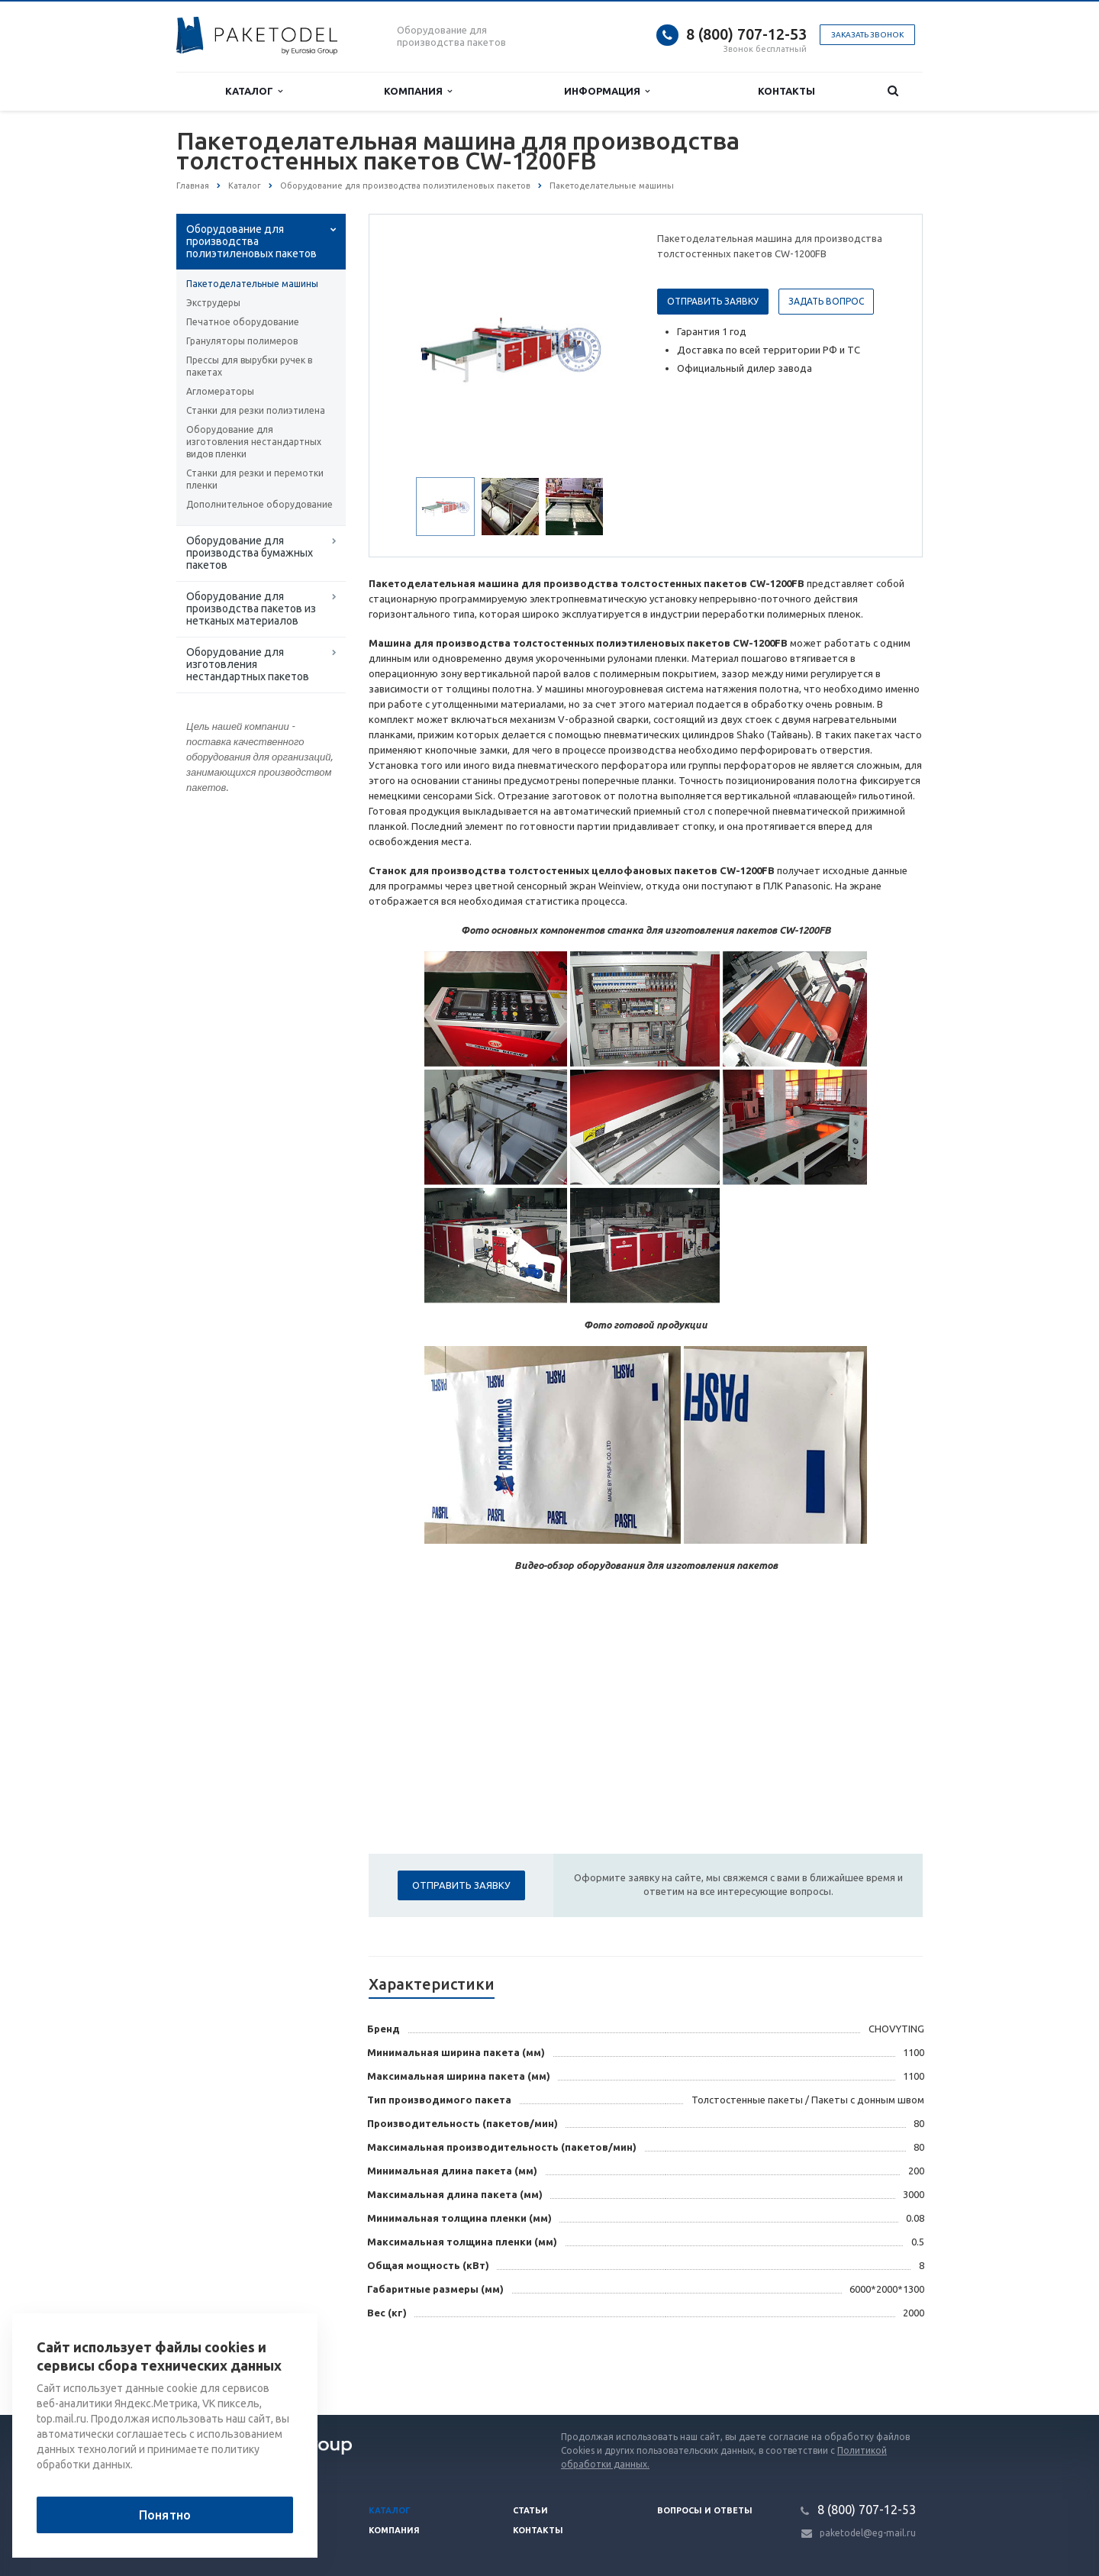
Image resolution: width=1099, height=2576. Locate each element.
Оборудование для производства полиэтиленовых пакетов (251, 241)
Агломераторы (220, 391)
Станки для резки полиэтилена (255, 410)
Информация (606, 91)
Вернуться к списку (225, 2366)
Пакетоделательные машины (252, 284)
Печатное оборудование (242, 322)
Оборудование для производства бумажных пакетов (249, 552)
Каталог (253, 91)
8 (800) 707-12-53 (746, 34)
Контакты (786, 91)
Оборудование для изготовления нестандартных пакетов (247, 664)
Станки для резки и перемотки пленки (255, 479)
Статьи (530, 2510)
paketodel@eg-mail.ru (868, 2533)
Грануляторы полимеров (242, 341)
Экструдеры (213, 303)
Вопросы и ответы (705, 2510)
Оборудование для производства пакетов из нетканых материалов (251, 608)
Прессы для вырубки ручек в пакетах (249, 366)
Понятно (165, 2515)
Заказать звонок (867, 35)
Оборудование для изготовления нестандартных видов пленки (253, 441)
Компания (418, 91)
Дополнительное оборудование (259, 504)
